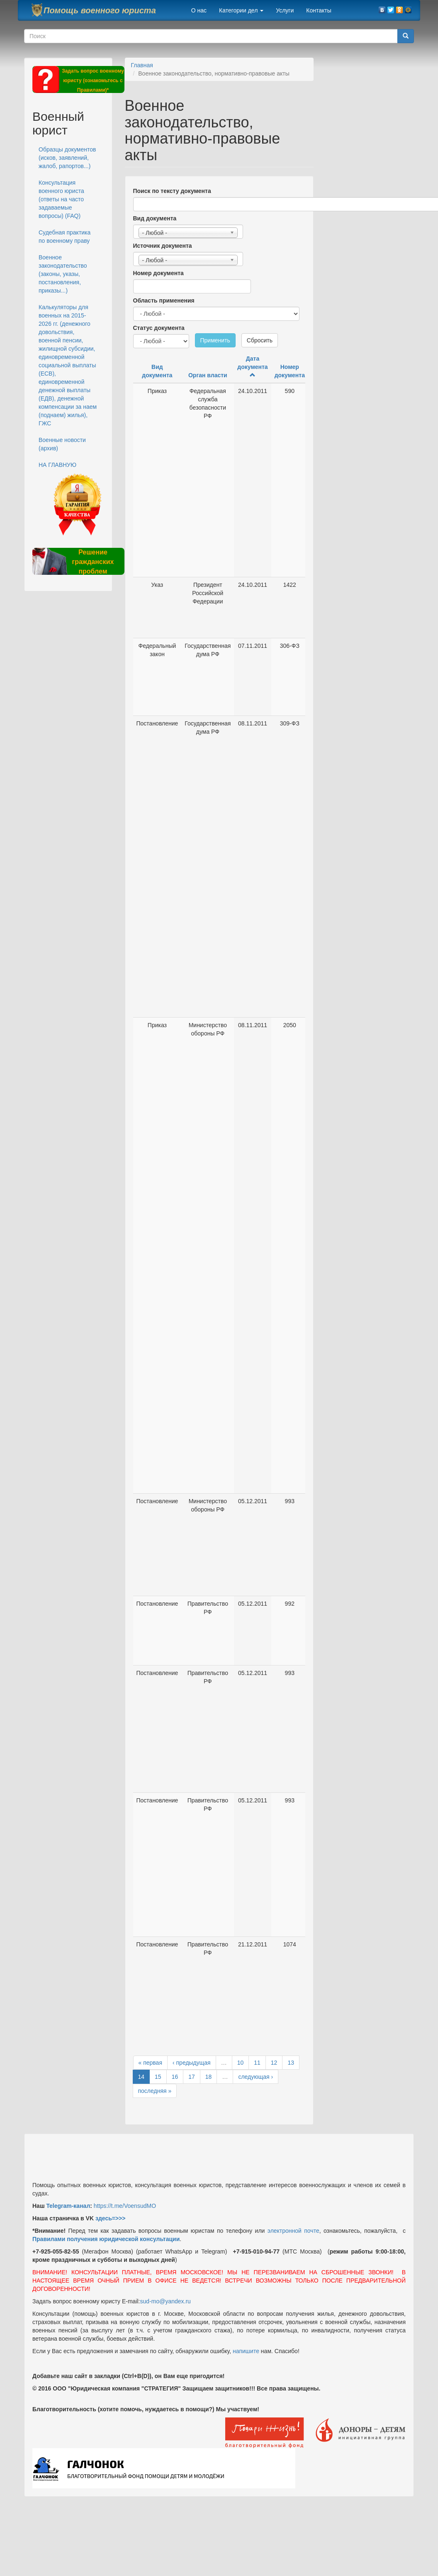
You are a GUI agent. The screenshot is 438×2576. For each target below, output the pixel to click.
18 (208, 2076)
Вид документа (155, 218)
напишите (246, 2351)
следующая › (255, 2076)
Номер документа (158, 273)
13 (290, 2062)
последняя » (155, 2091)
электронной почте (293, 2230)
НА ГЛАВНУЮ (57, 464)
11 (257, 2062)
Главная (142, 65)
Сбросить (260, 340)
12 (274, 2062)
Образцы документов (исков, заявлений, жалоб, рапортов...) (67, 157)
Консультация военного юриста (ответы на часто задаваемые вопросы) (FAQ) (61, 199)
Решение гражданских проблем (93, 562)
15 (158, 2076)
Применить (215, 340)
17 (191, 2076)
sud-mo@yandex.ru (165, 2301)
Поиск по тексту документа (172, 191)
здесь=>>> (110, 2218)
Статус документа (159, 328)
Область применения (164, 300)
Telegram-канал (68, 2205)
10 (240, 2062)
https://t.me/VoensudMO (124, 2205)
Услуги (285, 10)
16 (175, 2076)
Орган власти (207, 375)
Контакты (318, 10)
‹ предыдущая (192, 2062)
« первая (150, 2062)
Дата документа (252, 366)
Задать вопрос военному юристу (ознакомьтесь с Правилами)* (93, 80)
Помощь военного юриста (100, 10)
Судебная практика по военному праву (64, 236)
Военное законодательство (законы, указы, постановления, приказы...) (63, 274)
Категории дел (241, 10)
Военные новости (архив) (62, 444)
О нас (199, 10)
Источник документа (162, 245)
